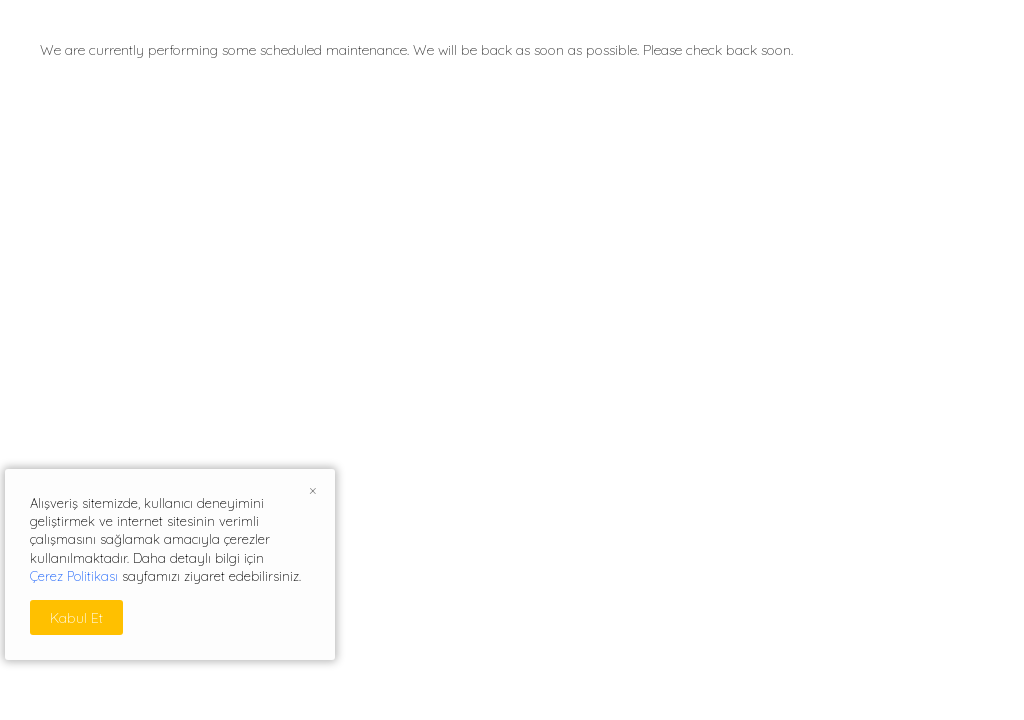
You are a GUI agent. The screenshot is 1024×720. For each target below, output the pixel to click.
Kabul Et (76, 618)
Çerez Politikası (74, 576)
